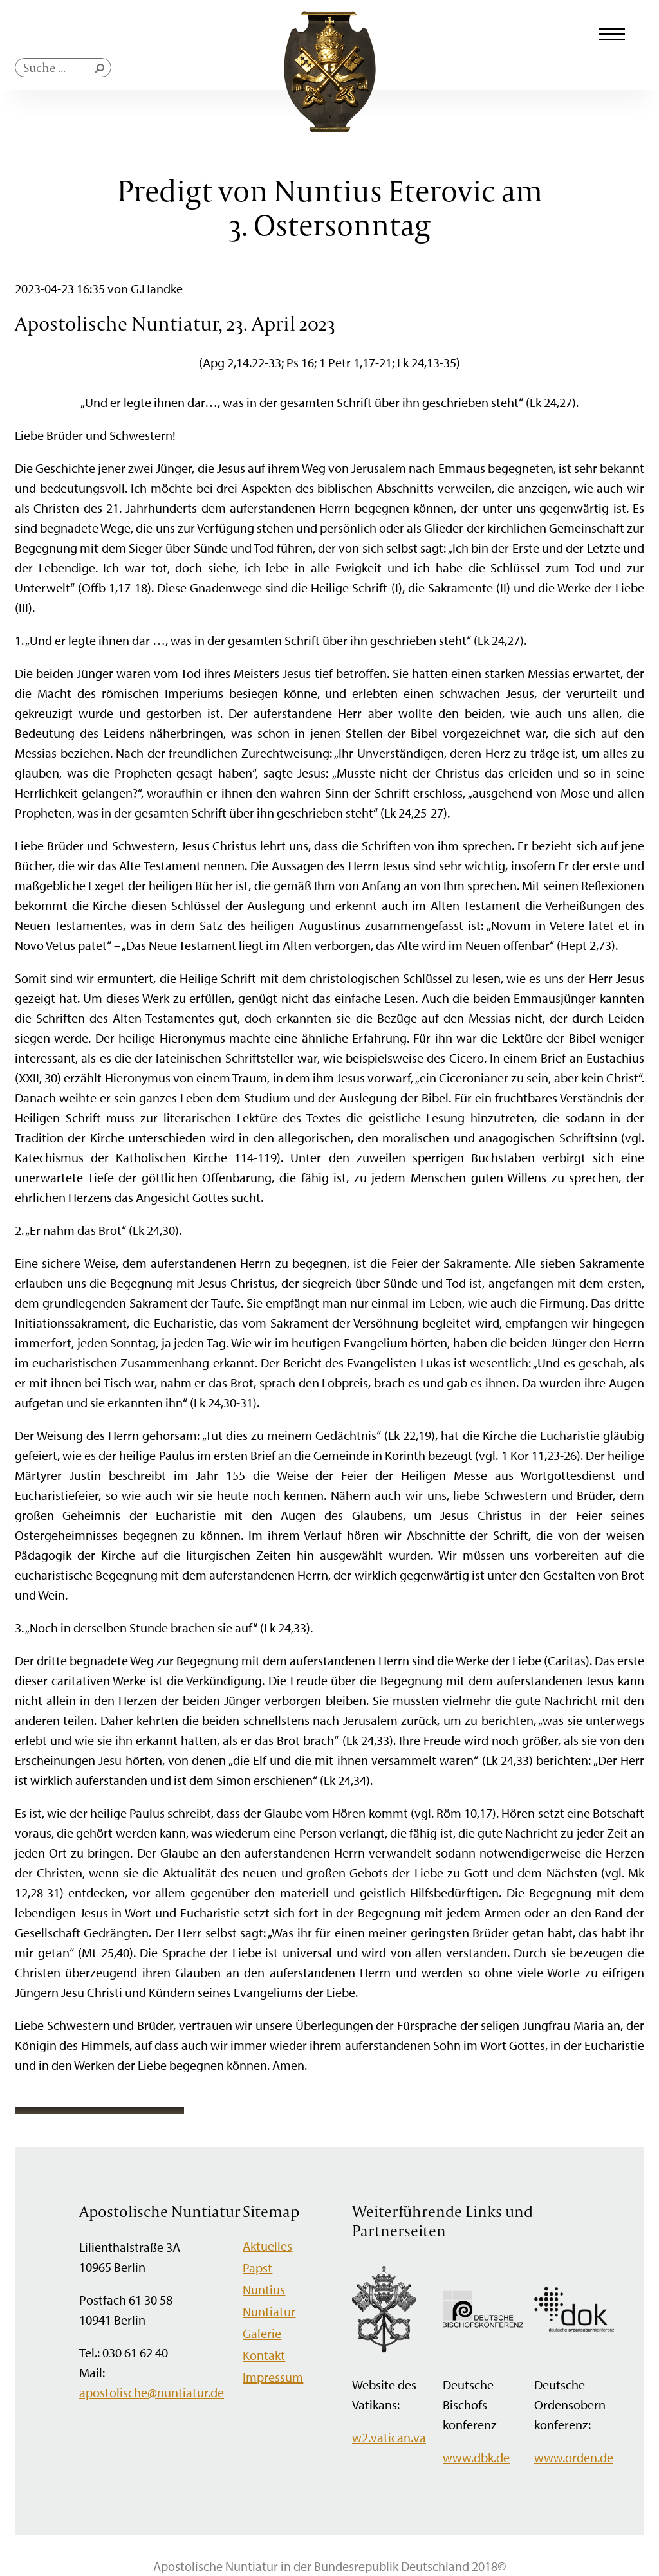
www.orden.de (573, 2457)
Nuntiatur (269, 2311)
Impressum (273, 2377)
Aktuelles (267, 2246)
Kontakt (264, 2355)
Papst (257, 2268)
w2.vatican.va (389, 2437)
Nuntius (264, 2289)
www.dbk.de (476, 2457)
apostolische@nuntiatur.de (151, 2392)
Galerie (262, 2333)
